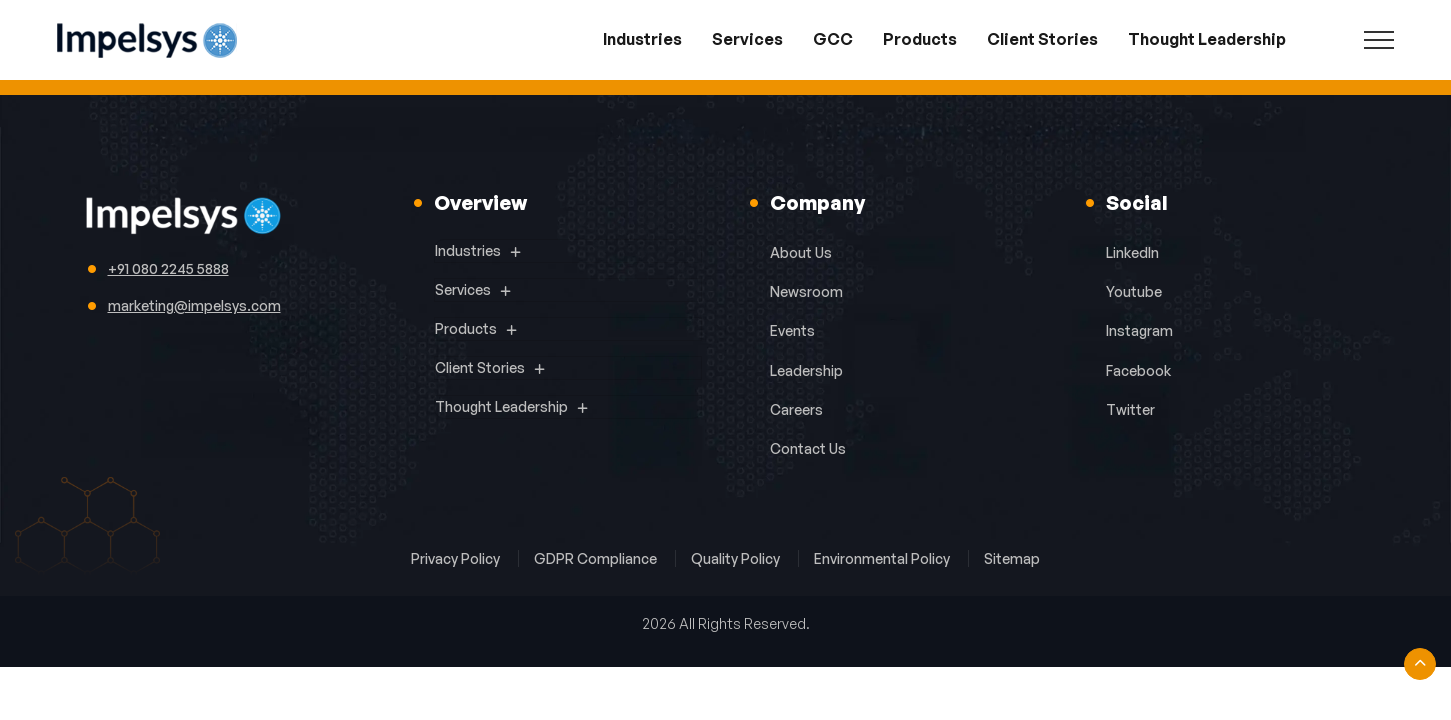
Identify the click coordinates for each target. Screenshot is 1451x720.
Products (920, 39)
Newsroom (806, 291)
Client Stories (1042, 39)
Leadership (806, 370)
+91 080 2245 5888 (168, 268)
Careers (796, 409)
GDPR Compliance (597, 558)
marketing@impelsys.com (194, 305)
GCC (833, 39)
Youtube (1134, 291)
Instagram (1139, 330)
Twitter (1130, 409)
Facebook (1138, 370)
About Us (801, 252)
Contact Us (808, 448)
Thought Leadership (1207, 39)
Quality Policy (737, 558)
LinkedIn (1132, 252)
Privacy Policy (457, 558)
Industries (642, 39)
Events (792, 330)
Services (747, 39)
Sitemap (1012, 558)
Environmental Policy (883, 558)
